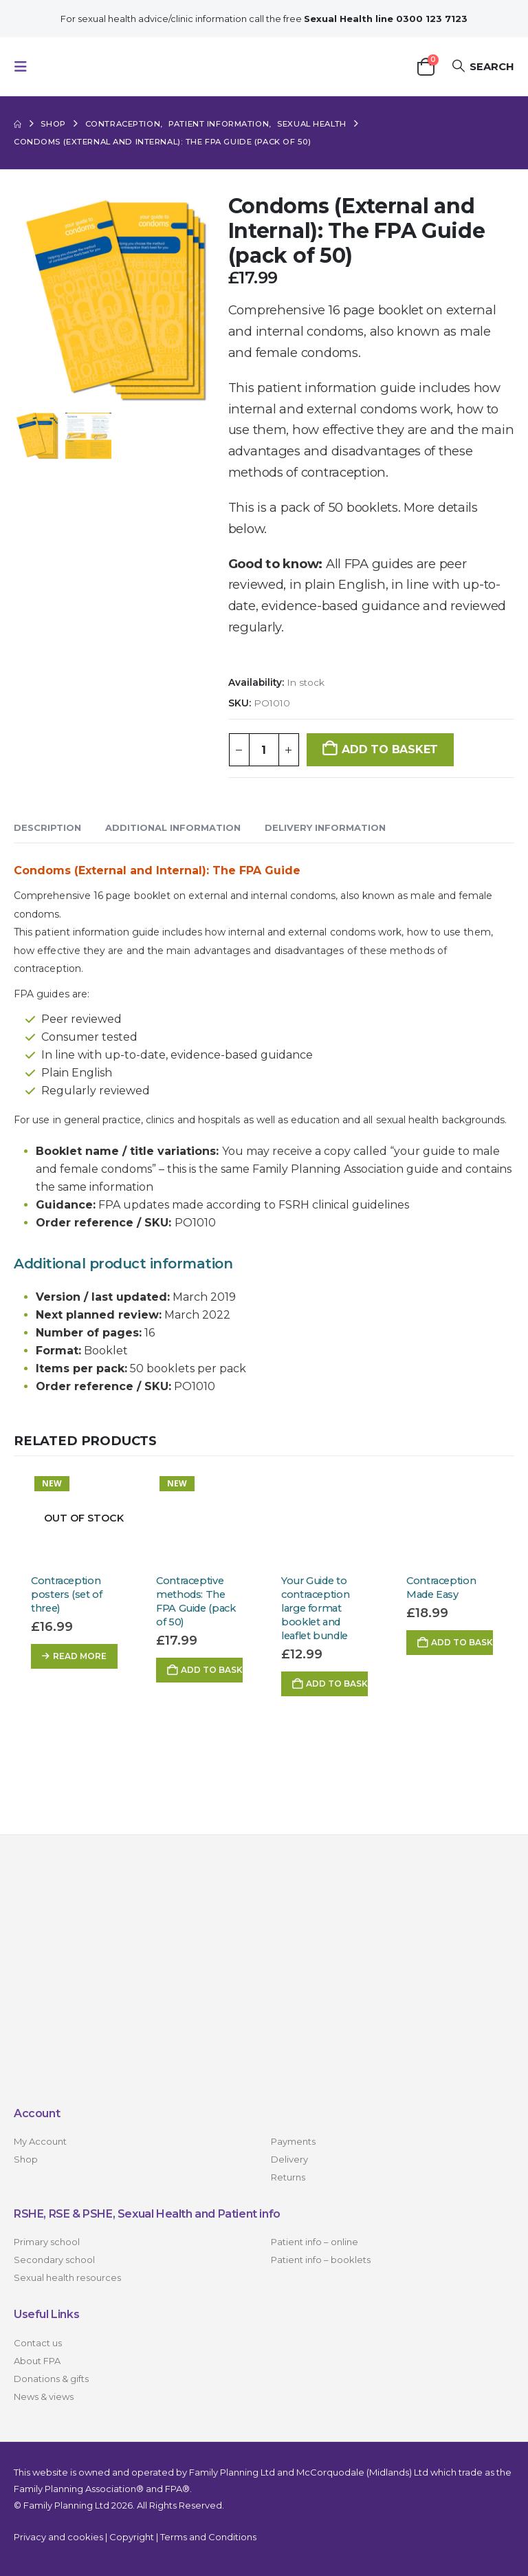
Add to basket (390, 749)
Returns (288, 2177)
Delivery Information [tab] (325, 827)
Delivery (289, 2159)
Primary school (47, 2241)
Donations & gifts (51, 2378)
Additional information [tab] (173, 827)
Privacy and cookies (58, 2536)
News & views (44, 2396)
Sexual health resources (67, 2277)
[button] (25, 66)
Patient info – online (314, 2241)
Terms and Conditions (208, 2536)
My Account (40, 2141)
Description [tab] (47, 827)
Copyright (131, 2536)
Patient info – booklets (321, 2259)
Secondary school (54, 2259)
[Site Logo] (104, 66)
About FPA (37, 2360)
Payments (293, 2141)
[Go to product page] (76, 1518)
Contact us (38, 2342)
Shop (26, 2159)
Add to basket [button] (212, 1670)
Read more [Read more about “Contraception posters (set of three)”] (80, 1656)
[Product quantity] (264, 749)
